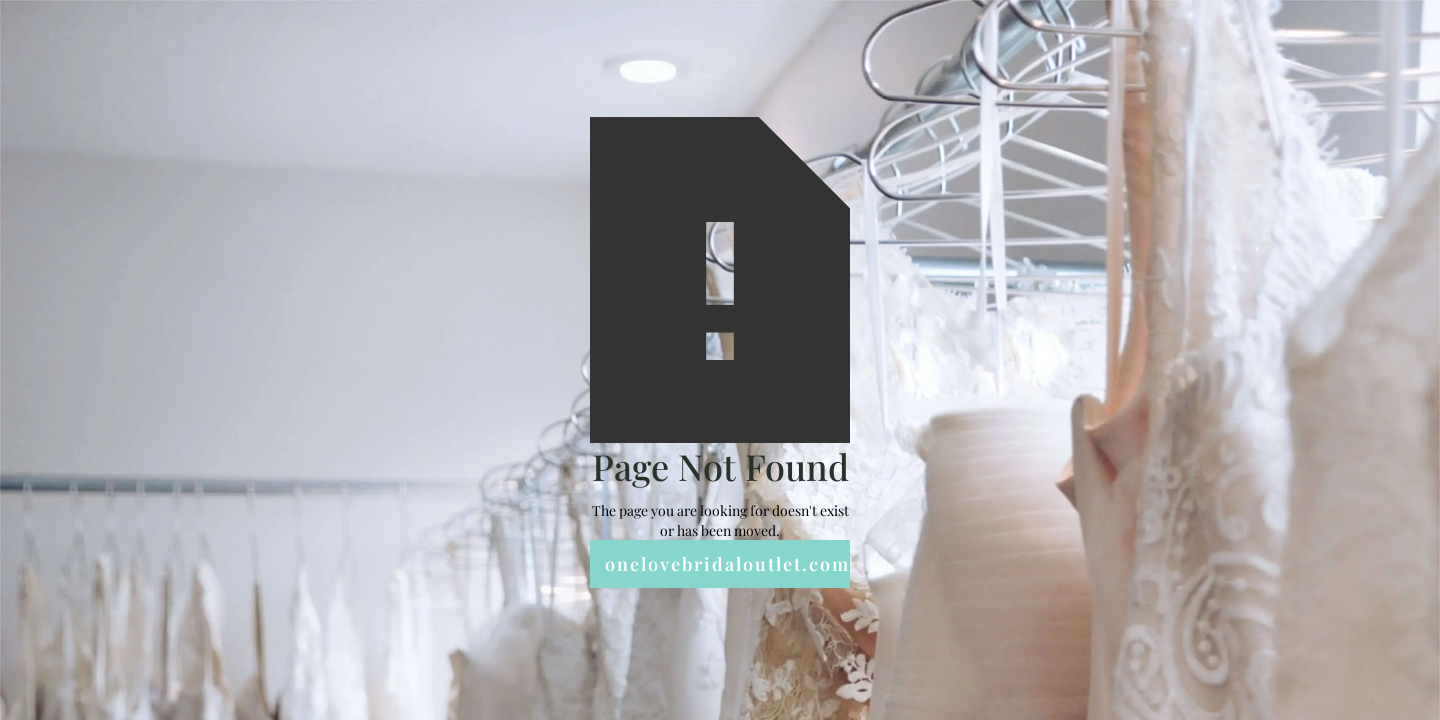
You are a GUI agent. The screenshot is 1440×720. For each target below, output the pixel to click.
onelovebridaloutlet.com (727, 564)
